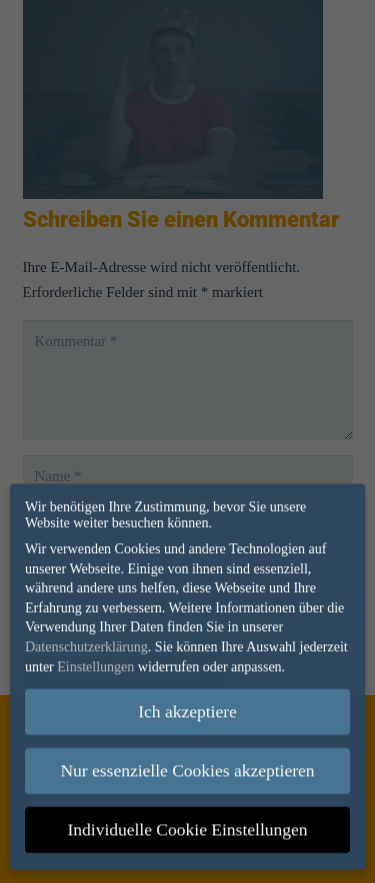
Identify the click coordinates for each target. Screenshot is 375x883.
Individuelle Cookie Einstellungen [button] (187, 821)
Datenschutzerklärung (86, 638)
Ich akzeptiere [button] (187, 703)
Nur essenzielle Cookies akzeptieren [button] (187, 762)
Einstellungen (95, 657)
